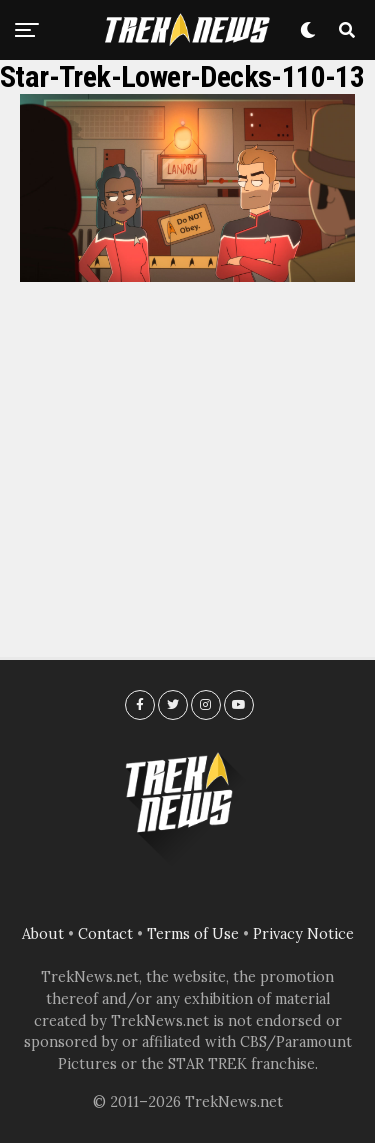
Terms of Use (193, 934)
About (43, 934)
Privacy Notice (303, 934)
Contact (105, 934)
